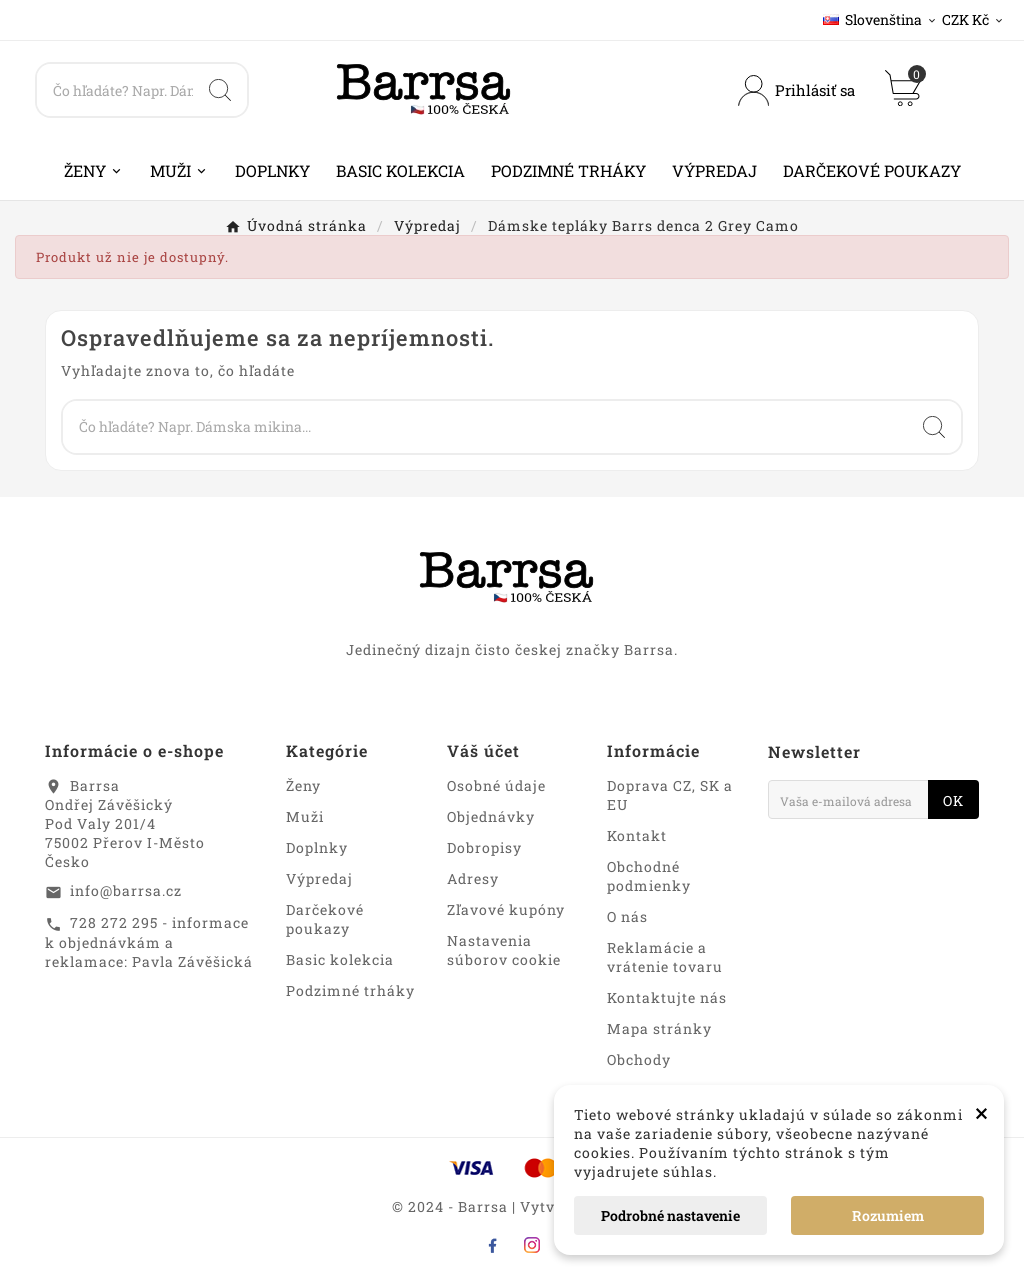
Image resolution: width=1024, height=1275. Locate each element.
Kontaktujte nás (667, 997)
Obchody (639, 1059)
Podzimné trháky (350, 990)
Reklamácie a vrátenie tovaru (665, 957)
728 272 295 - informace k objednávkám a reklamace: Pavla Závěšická (149, 942)
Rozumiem (888, 1215)
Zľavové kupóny (506, 909)
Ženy (303, 785)
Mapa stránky (659, 1028)
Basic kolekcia (340, 959)
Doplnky (317, 847)
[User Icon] (796, 90)
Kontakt (637, 835)
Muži (305, 816)
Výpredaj (319, 878)
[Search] (115, 90)
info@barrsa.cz (126, 890)
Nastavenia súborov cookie (504, 950)
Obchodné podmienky (649, 876)
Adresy (473, 878)
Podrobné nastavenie (670, 1215)
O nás (627, 916)
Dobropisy (484, 847)
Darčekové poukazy (325, 919)
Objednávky (491, 816)
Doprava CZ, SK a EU (670, 795)
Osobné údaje (496, 785)
